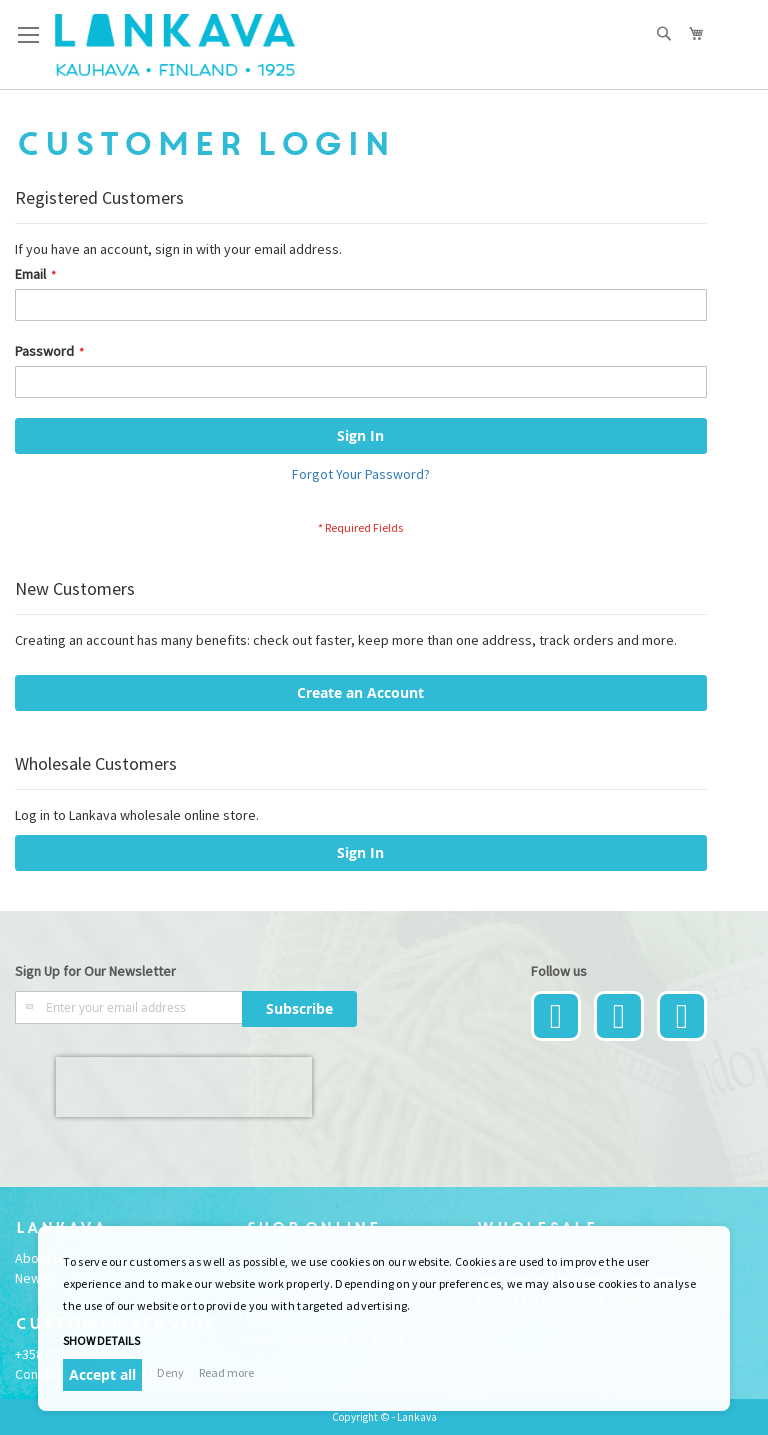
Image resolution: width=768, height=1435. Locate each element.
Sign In (360, 852)
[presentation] (184, 1087)
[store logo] (175, 45)
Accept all (102, 1374)
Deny (170, 1372)
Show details (101, 1340)
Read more (226, 1372)
